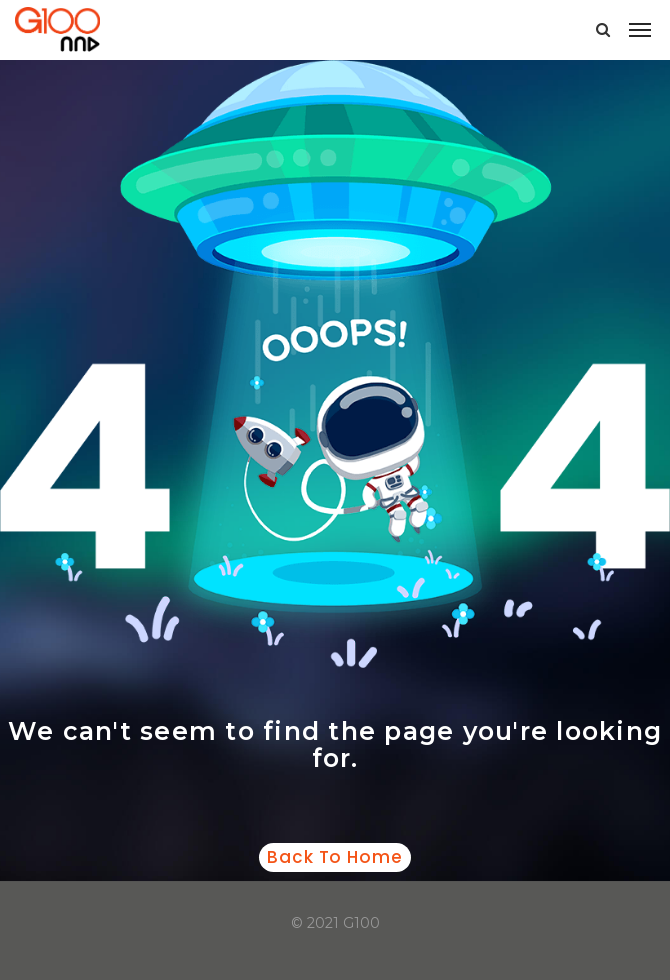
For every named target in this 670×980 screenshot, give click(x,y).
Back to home (334, 857)
